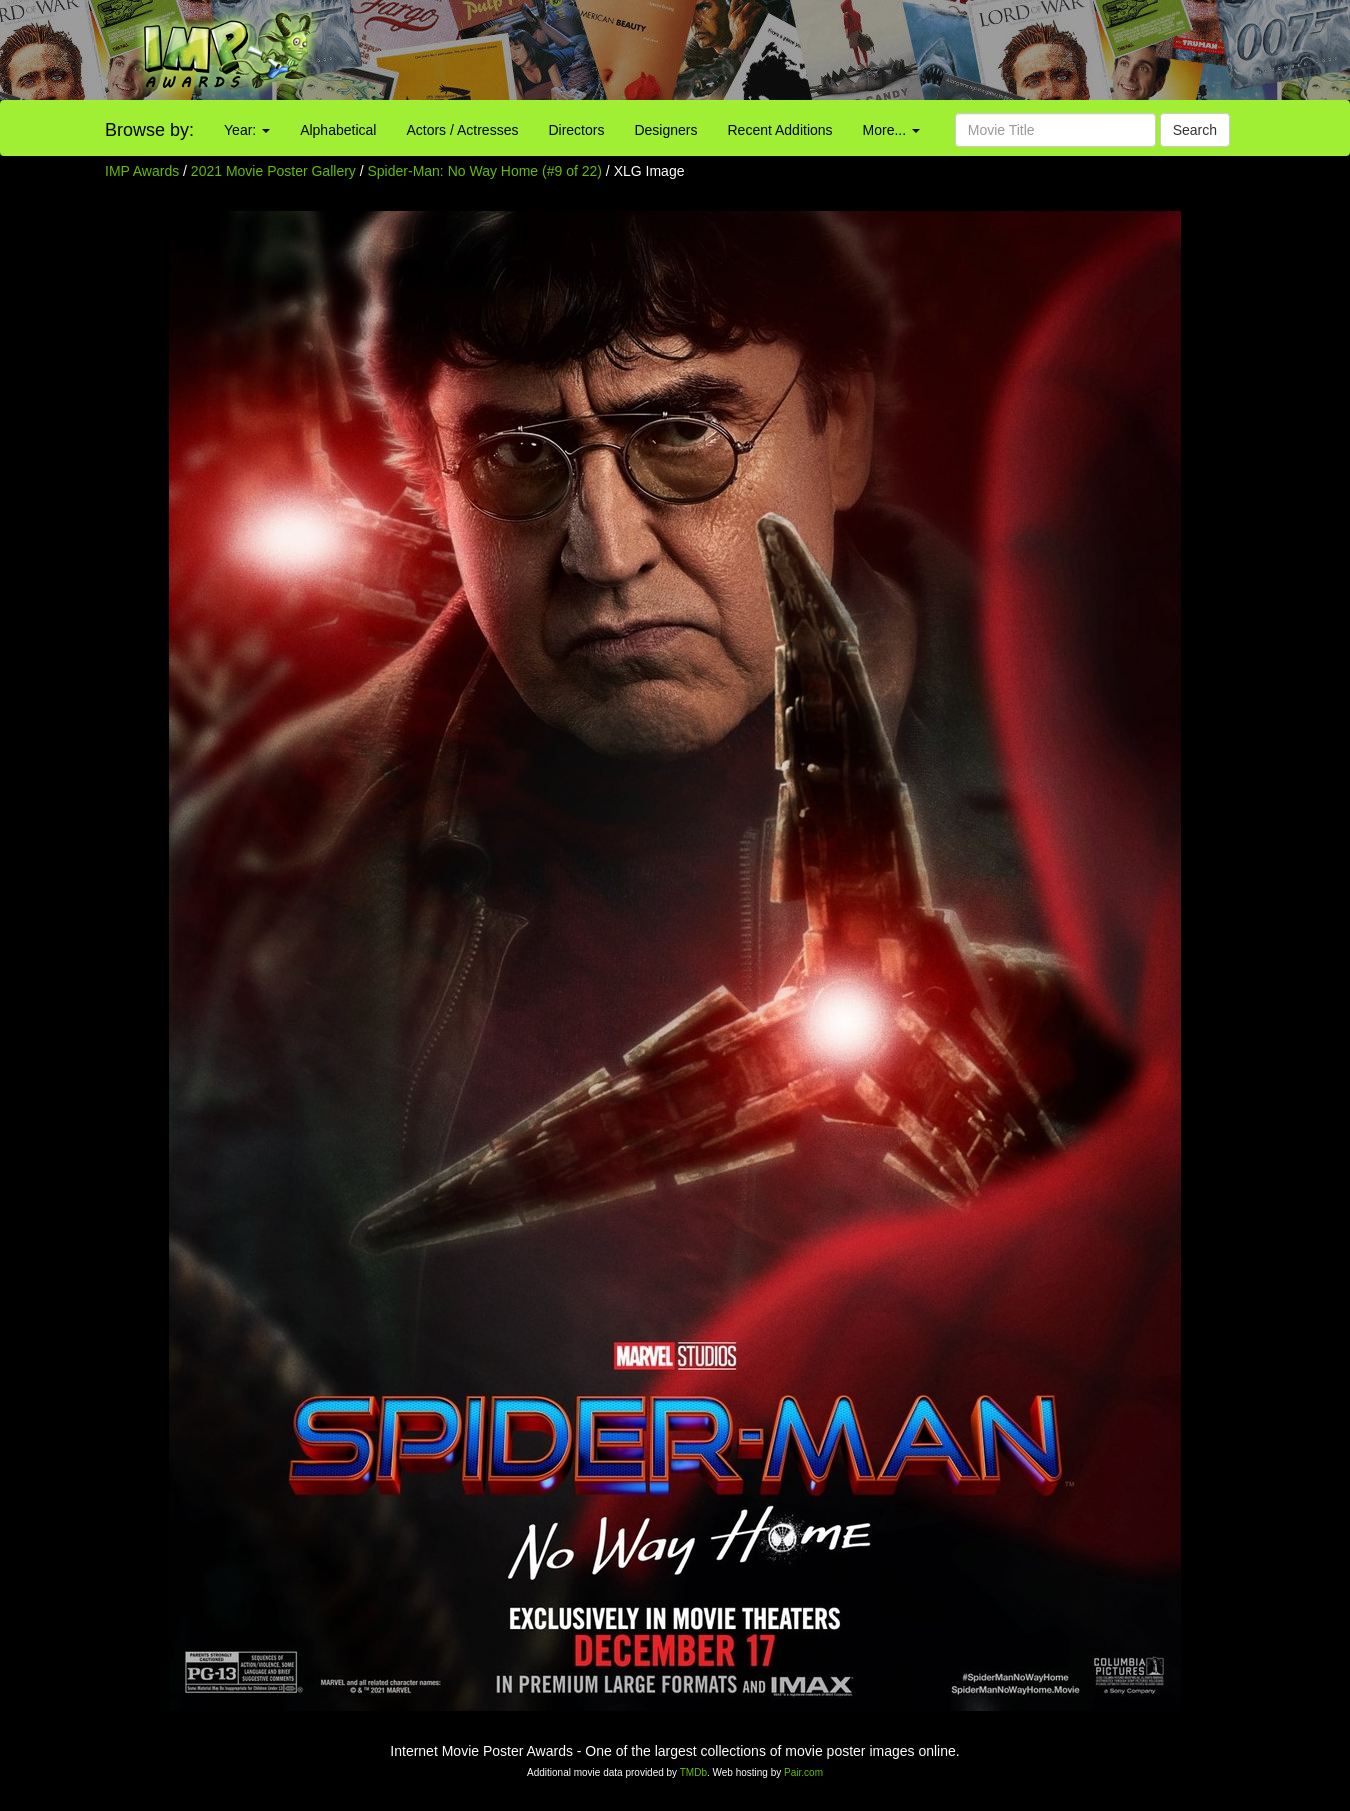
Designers (665, 130)
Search (1195, 130)
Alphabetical (338, 130)
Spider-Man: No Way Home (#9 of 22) (485, 171)
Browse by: (149, 130)
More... (891, 130)
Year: (247, 130)
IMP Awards (142, 171)
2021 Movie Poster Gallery (273, 171)
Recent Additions (780, 130)
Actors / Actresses (462, 130)
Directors (576, 130)
